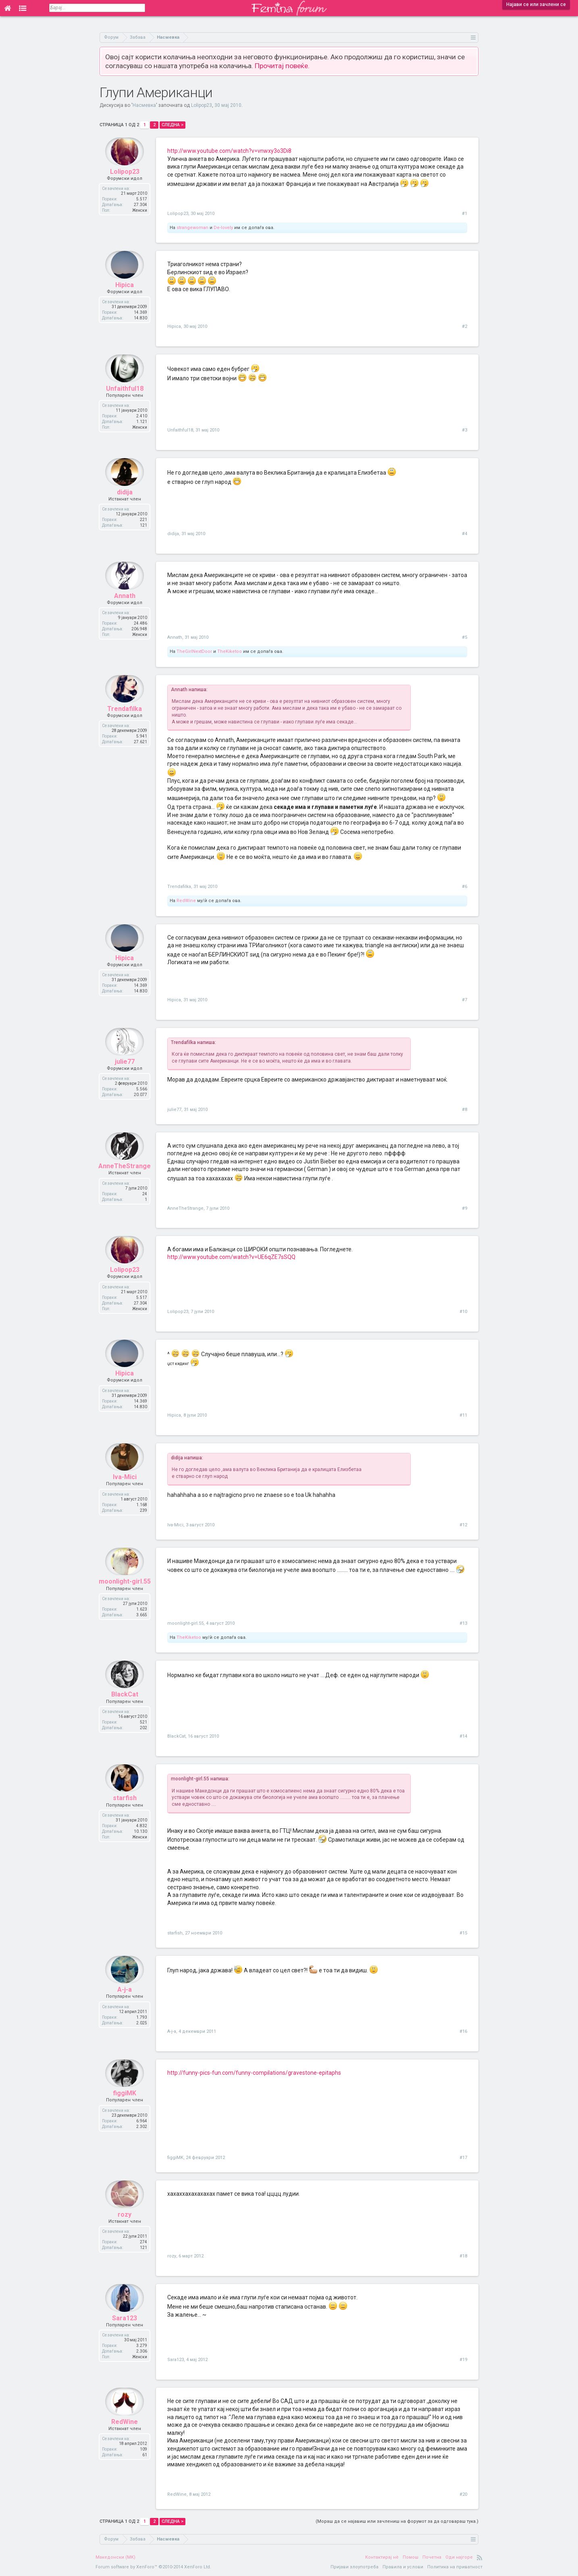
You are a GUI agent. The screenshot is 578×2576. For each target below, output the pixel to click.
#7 (464, 999)
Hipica (124, 296)
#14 (463, 1736)
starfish (125, 1809)
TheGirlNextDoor (194, 651)
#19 (463, 2359)
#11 (463, 1415)
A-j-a (124, 2001)
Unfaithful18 (124, 399)
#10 (463, 1311)
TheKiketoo (229, 651)
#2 (464, 326)
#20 (463, 2494)
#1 (464, 213)
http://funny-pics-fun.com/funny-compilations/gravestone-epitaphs (254, 2073)
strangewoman (192, 227)
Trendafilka (124, 720)
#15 (463, 1933)
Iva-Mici (125, 1488)
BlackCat (124, 1705)
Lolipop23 (201, 105)
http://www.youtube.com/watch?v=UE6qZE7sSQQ (231, 1257)
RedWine (186, 900)
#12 (463, 1525)
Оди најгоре (459, 2557)
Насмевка (144, 105)
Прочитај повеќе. (282, 66)
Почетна (431, 2557)
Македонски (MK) (115, 2557)
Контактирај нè (382, 2557)
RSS (479, 2557)
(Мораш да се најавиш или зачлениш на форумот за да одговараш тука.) (397, 2521)
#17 (463, 2157)
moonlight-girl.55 (125, 1592)
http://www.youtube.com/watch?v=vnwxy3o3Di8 (229, 151)
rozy (124, 2225)
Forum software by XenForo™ (153, 2567)
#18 (463, 2256)
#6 (464, 886)
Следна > (172, 124)
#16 (463, 2031)
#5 (464, 637)
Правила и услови (403, 2567)
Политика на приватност (454, 2567)
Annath (124, 607)
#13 (463, 1623)
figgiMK (124, 2104)
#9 (464, 1208)
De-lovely (223, 227)
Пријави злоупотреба (354, 2567)
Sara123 (124, 2329)
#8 (464, 1109)
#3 (464, 430)
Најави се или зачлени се (536, 4)
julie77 (125, 1073)
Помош (410, 2557)
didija (125, 503)
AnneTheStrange (124, 1177)
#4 (464, 533)
